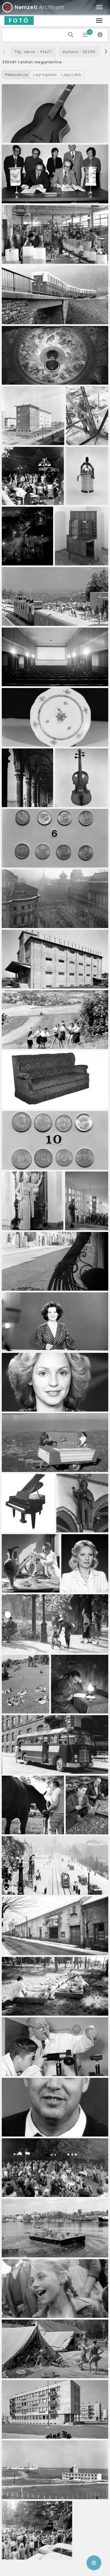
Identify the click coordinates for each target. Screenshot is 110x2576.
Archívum (32, 7)
